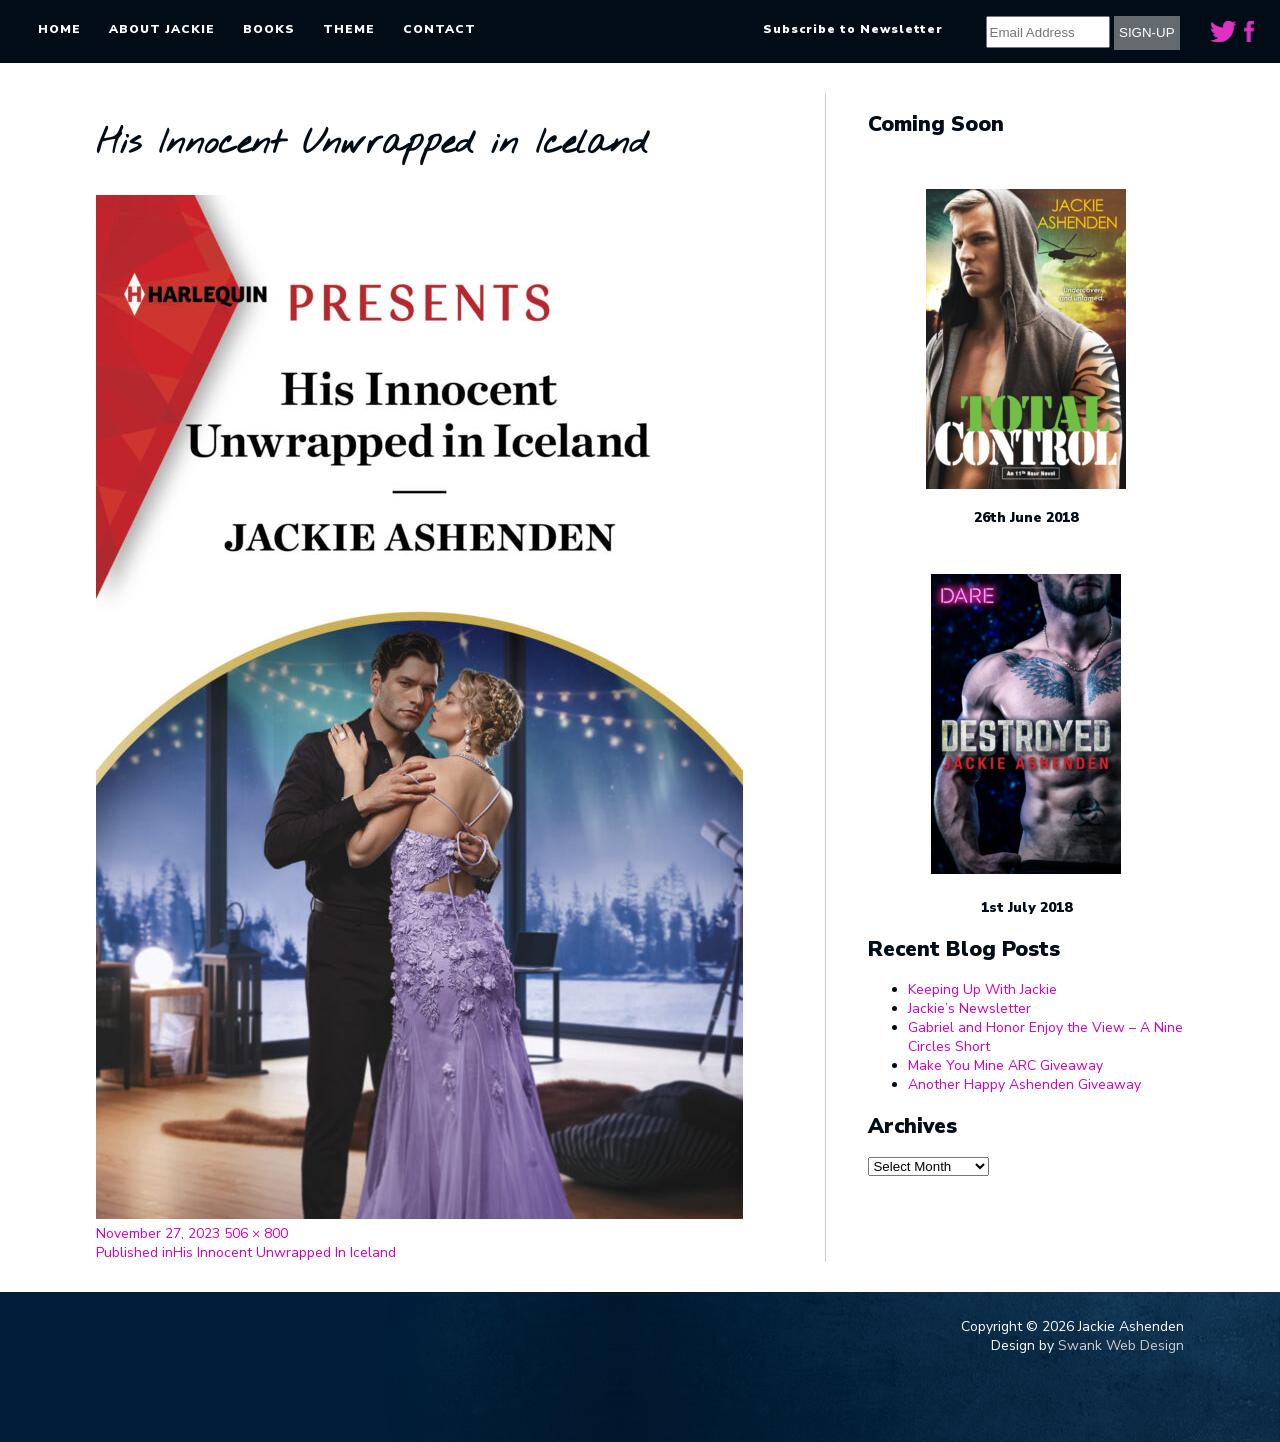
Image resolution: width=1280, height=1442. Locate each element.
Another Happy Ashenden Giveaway (1024, 1084)
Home (59, 29)
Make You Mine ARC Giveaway (1005, 1065)
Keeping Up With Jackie (982, 989)
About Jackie (162, 29)
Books (269, 29)
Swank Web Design (1121, 1345)
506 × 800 (256, 1233)
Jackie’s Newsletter (969, 1008)
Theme (349, 29)
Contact (439, 29)
